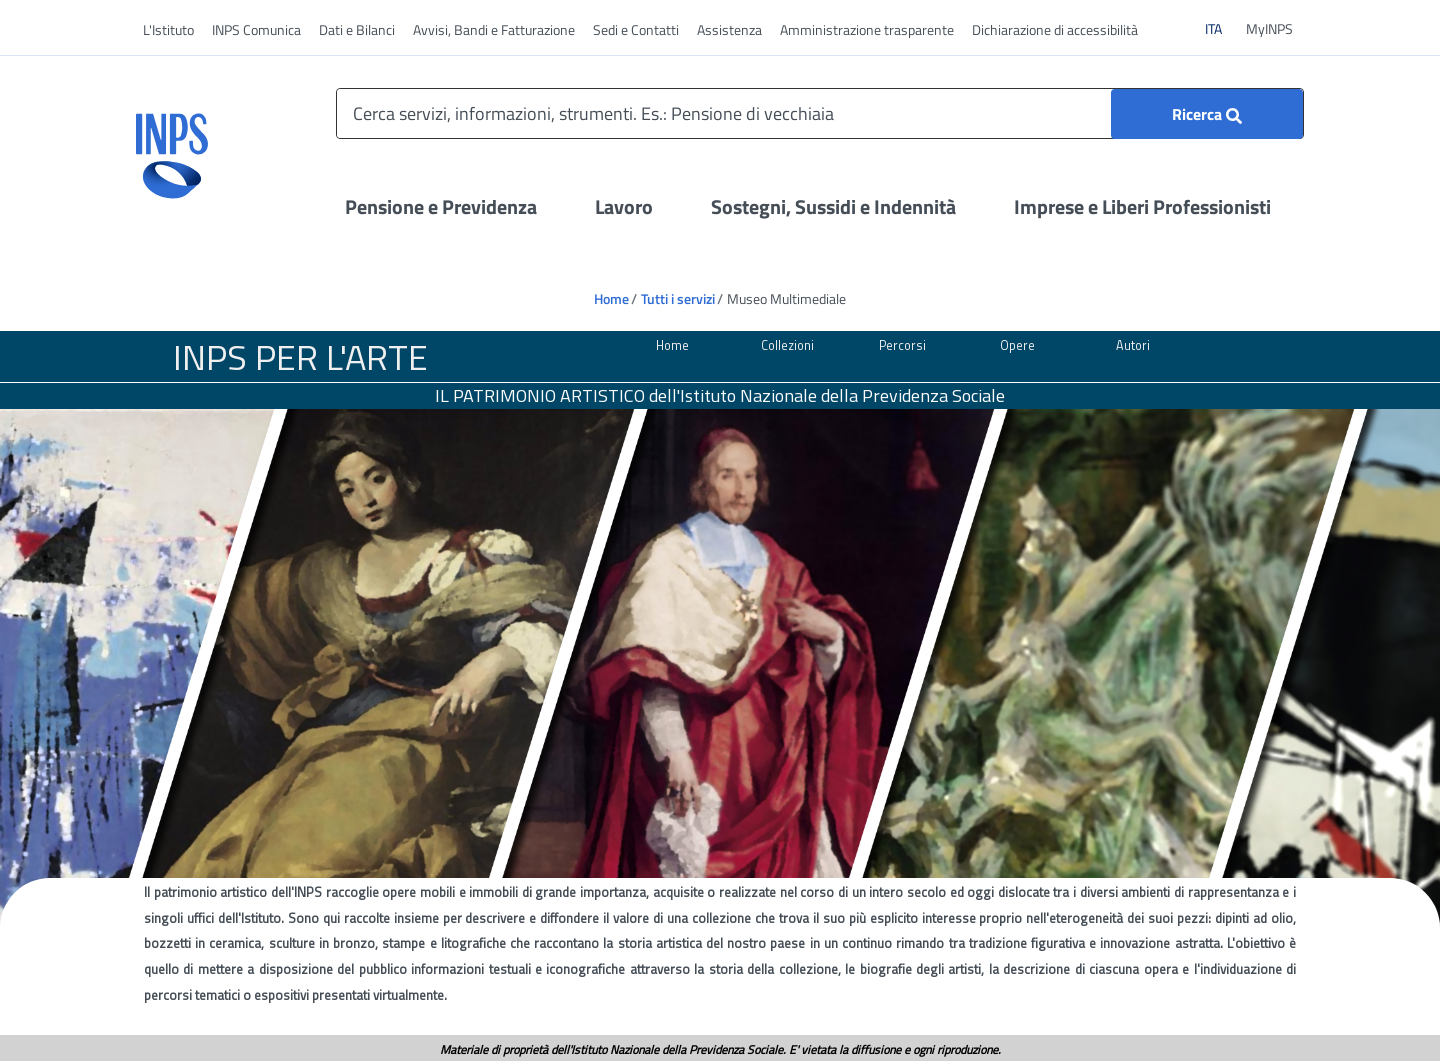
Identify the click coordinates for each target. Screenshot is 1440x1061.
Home (611, 298)
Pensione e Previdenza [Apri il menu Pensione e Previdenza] (441, 206)
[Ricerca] (1207, 114)
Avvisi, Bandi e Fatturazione (494, 29)
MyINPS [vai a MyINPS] (1269, 28)
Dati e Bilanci (357, 29)
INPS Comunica (256, 29)
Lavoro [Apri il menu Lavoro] (624, 206)
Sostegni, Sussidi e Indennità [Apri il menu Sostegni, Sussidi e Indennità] (833, 206)
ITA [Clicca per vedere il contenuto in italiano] (1221, 28)
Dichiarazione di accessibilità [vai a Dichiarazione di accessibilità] (1055, 29)
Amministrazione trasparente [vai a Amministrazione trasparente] (867, 29)
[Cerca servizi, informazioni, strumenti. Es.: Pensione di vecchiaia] (820, 113)
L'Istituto (168, 29)
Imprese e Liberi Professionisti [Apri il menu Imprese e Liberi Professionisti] (1142, 206)
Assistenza (729, 29)
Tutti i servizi (678, 298)
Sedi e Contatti (636, 29)
